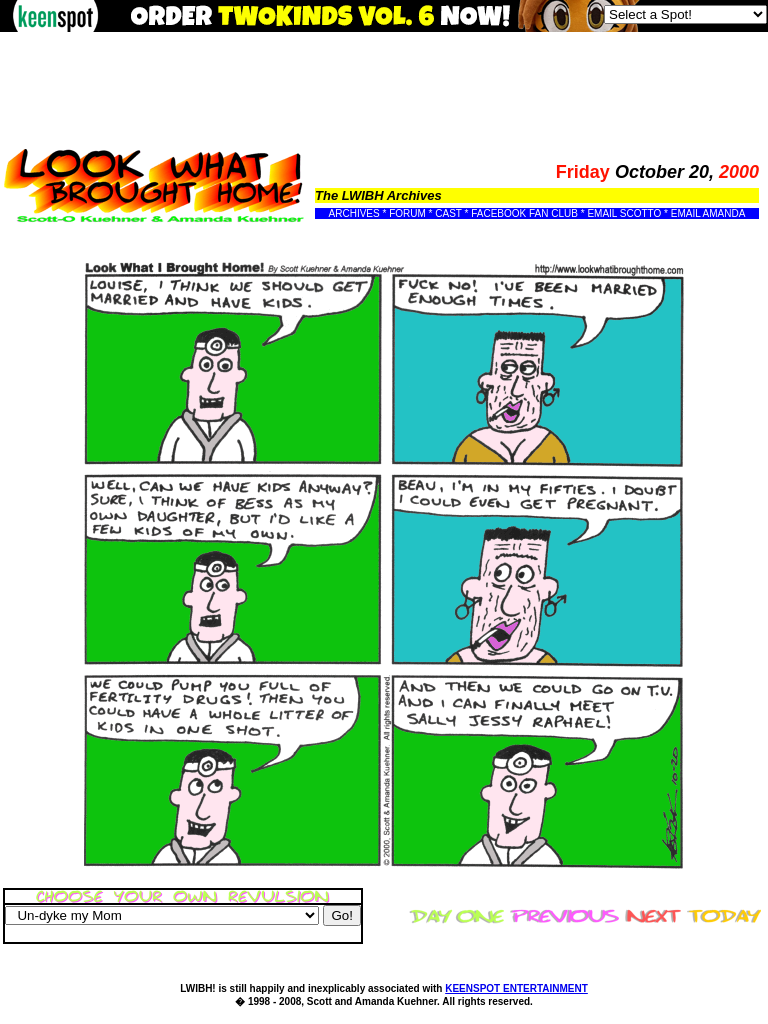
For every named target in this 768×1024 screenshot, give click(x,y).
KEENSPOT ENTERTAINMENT (516, 988)
